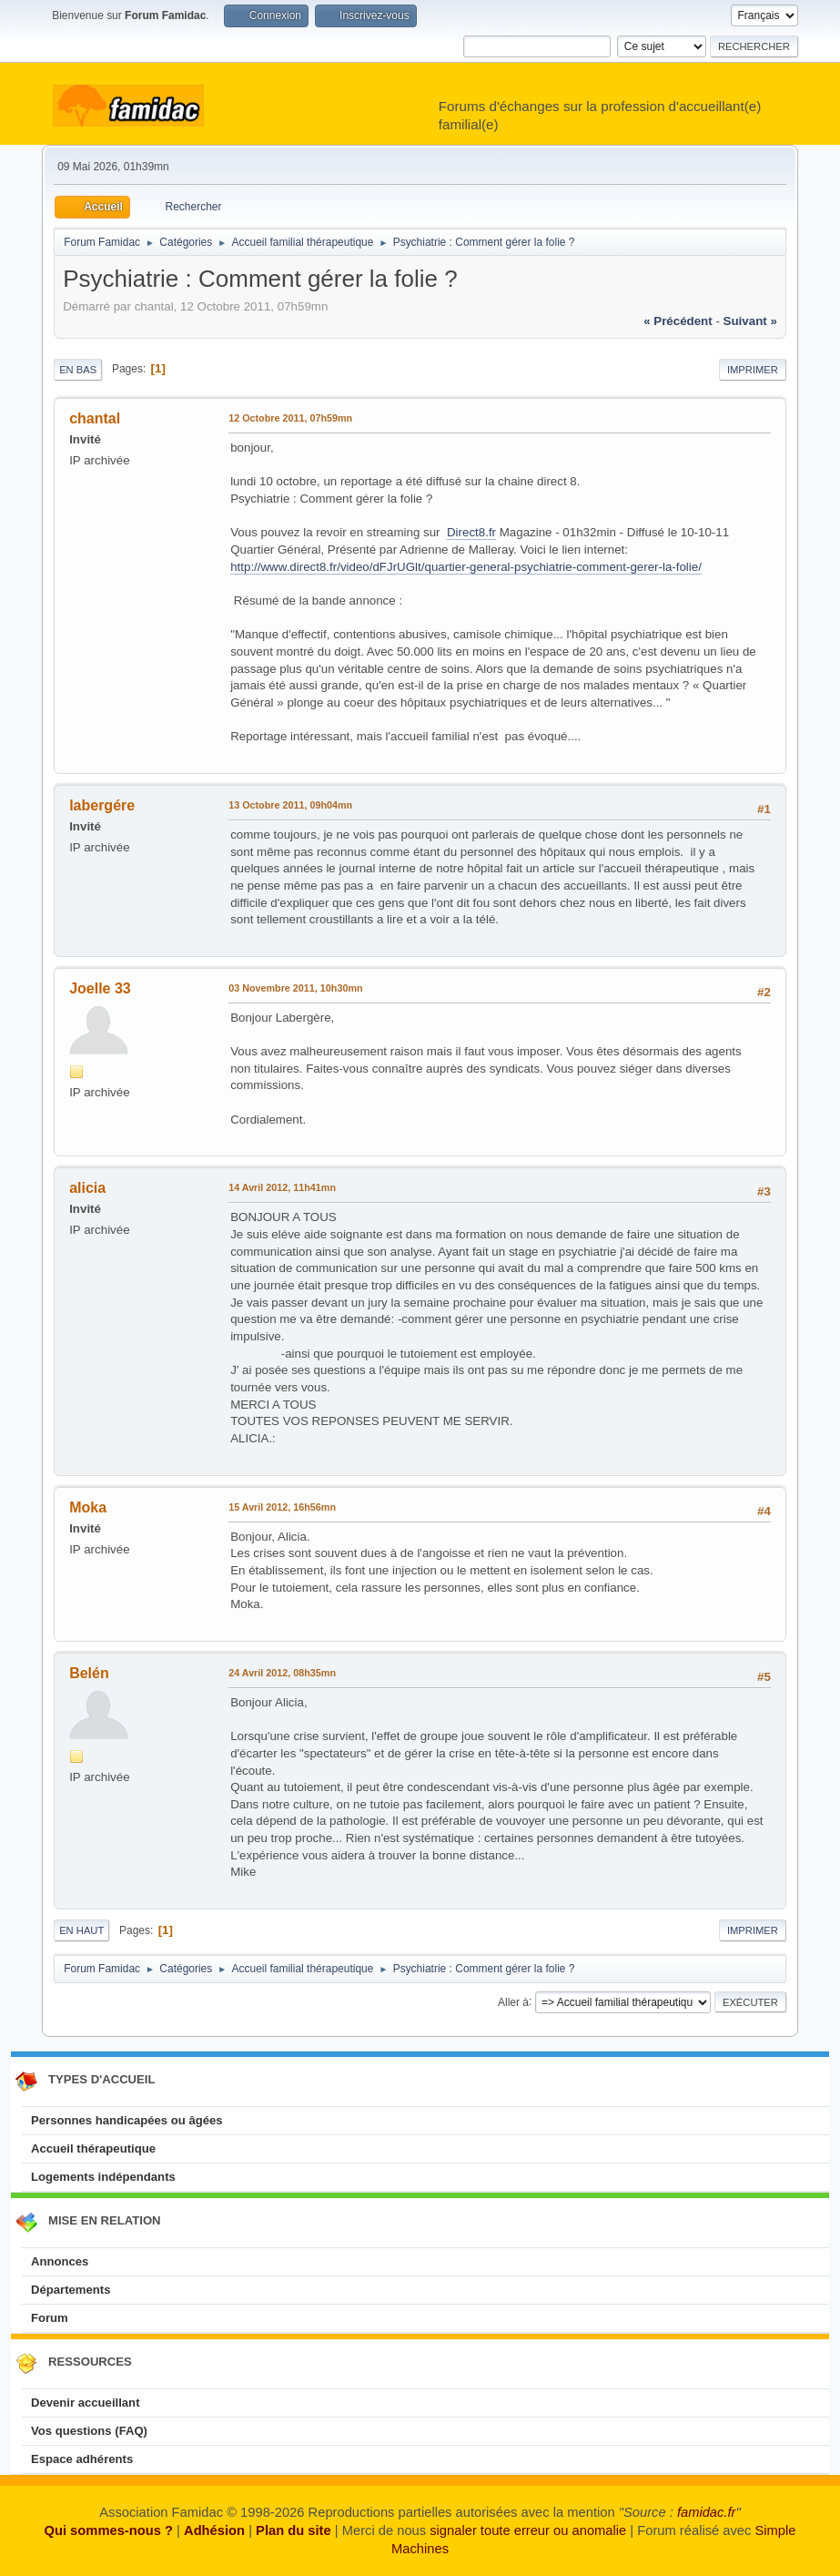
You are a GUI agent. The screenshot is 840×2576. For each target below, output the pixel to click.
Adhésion (214, 2530)
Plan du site (293, 2530)
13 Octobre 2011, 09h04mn (290, 804)
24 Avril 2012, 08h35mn (282, 1672)
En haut (81, 1930)
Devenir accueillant (85, 2402)
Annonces (59, 2261)
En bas (77, 369)
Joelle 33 (100, 988)
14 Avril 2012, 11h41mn (282, 1187)
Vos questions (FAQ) (89, 2431)
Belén (89, 1673)
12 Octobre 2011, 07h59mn (290, 417)
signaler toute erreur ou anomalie (528, 2530)
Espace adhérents (82, 2459)
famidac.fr (706, 2512)
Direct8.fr (471, 532)
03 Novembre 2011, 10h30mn (295, 988)
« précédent (678, 321)
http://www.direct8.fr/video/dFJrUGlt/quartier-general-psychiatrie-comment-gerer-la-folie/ (466, 567)
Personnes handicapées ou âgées (127, 2120)
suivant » (750, 321)
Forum (49, 2318)
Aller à (513, 2001)
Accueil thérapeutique (93, 2148)
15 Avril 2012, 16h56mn (282, 1507)
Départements (70, 2289)
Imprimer (752, 369)
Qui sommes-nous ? (109, 2530)
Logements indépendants (103, 2177)
